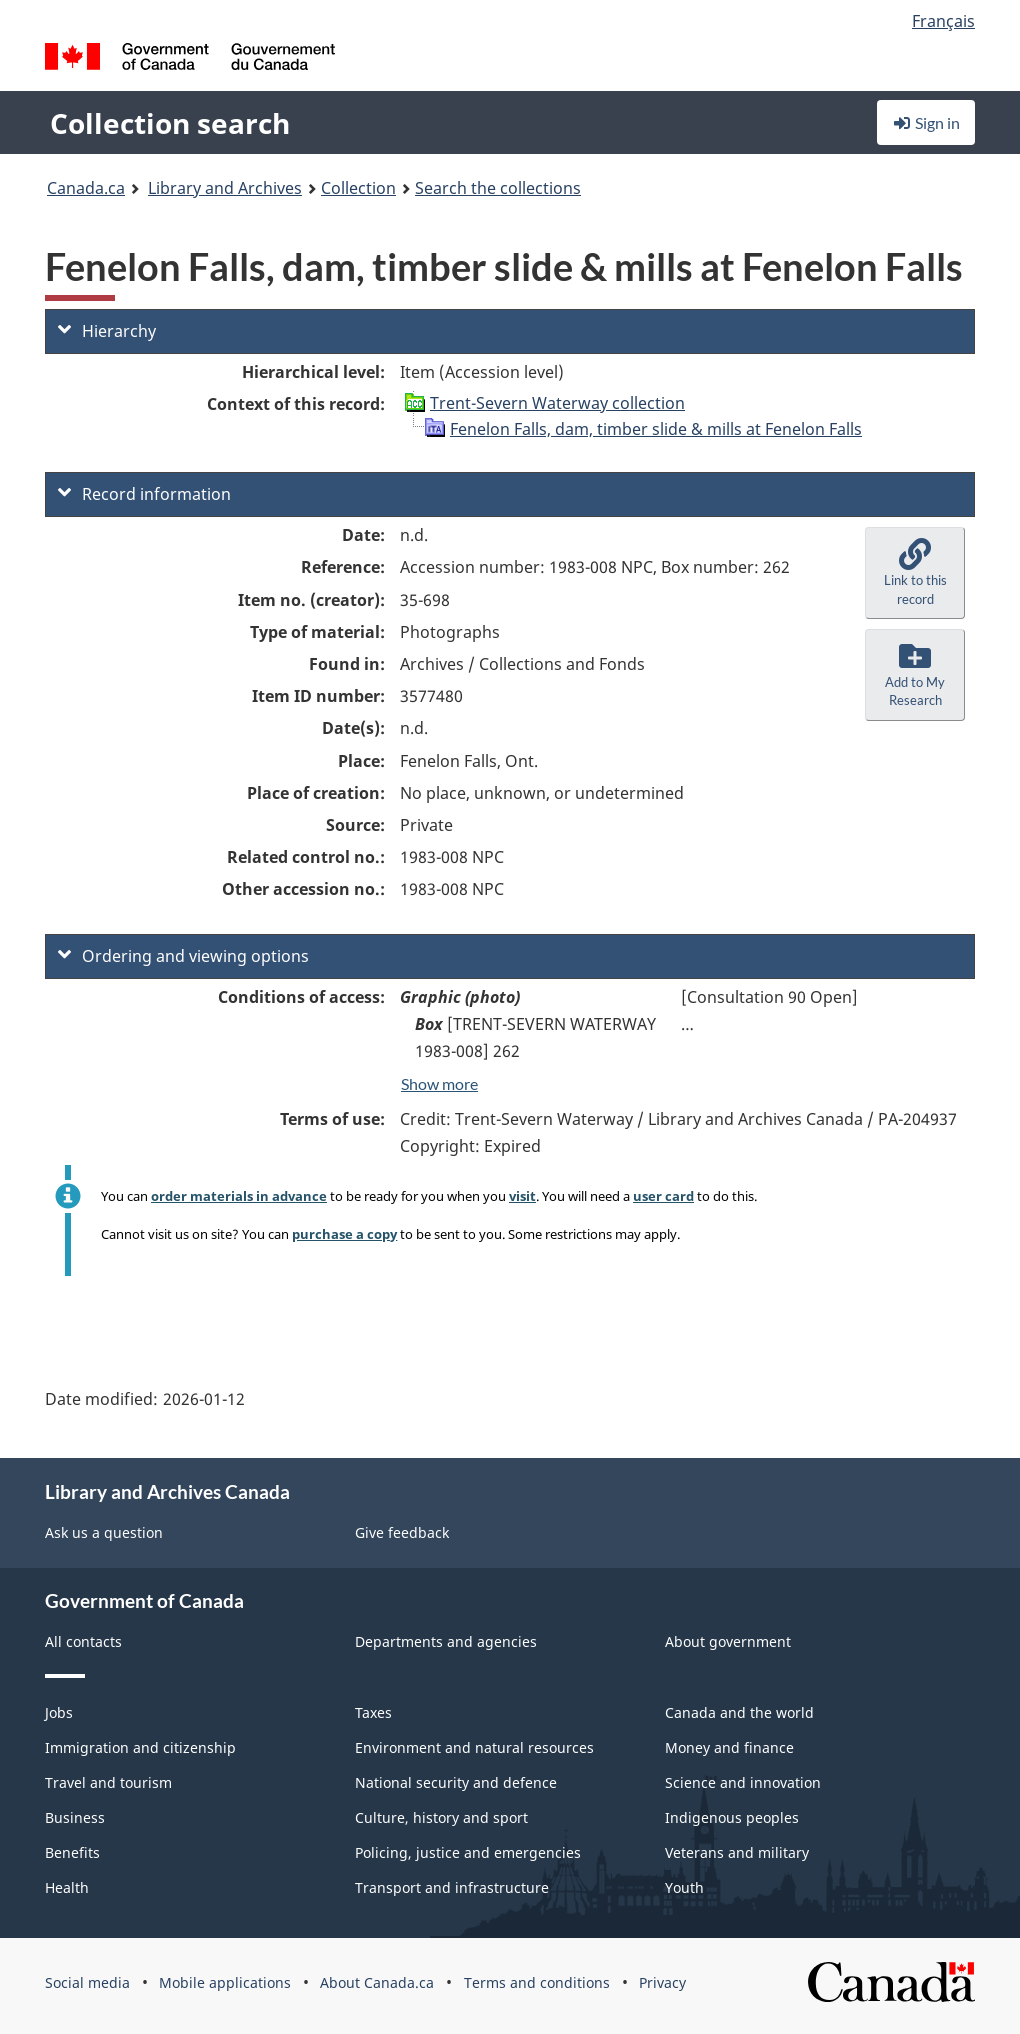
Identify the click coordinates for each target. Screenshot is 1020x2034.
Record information (144, 494)
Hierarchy (107, 331)
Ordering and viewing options (183, 956)
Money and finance (729, 1747)
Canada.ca (86, 188)
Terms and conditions (537, 1982)
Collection (358, 188)
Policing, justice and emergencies (468, 1852)
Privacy (662, 1982)
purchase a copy (344, 1234)
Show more (439, 1083)
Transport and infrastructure (452, 1887)
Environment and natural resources (474, 1747)
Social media (87, 1982)
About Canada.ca (377, 1982)
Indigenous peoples (732, 1817)
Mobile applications (225, 1982)
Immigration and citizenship (140, 1747)
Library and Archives (225, 188)
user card (663, 1196)
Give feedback (402, 1532)
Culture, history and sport (441, 1817)
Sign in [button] (926, 122)
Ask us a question (104, 1532)
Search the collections (498, 188)
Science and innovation (743, 1782)
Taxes (373, 1712)
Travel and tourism (108, 1782)
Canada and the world (739, 1712)
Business (75, 1817)
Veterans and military (737, 1852)
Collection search (170, 123)
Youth (684, 1887)
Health (67, 1887)
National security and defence (456, 1782)
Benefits (72, 1852)
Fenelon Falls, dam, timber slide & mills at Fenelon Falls (656, 429)
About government (728, 1641)
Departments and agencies (446, 1641)
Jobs (59, 1712)
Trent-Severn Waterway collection (557, 403)
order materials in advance (239, 1196)
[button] (915, 573)
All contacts (83, 1641)
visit (522, 1196)
